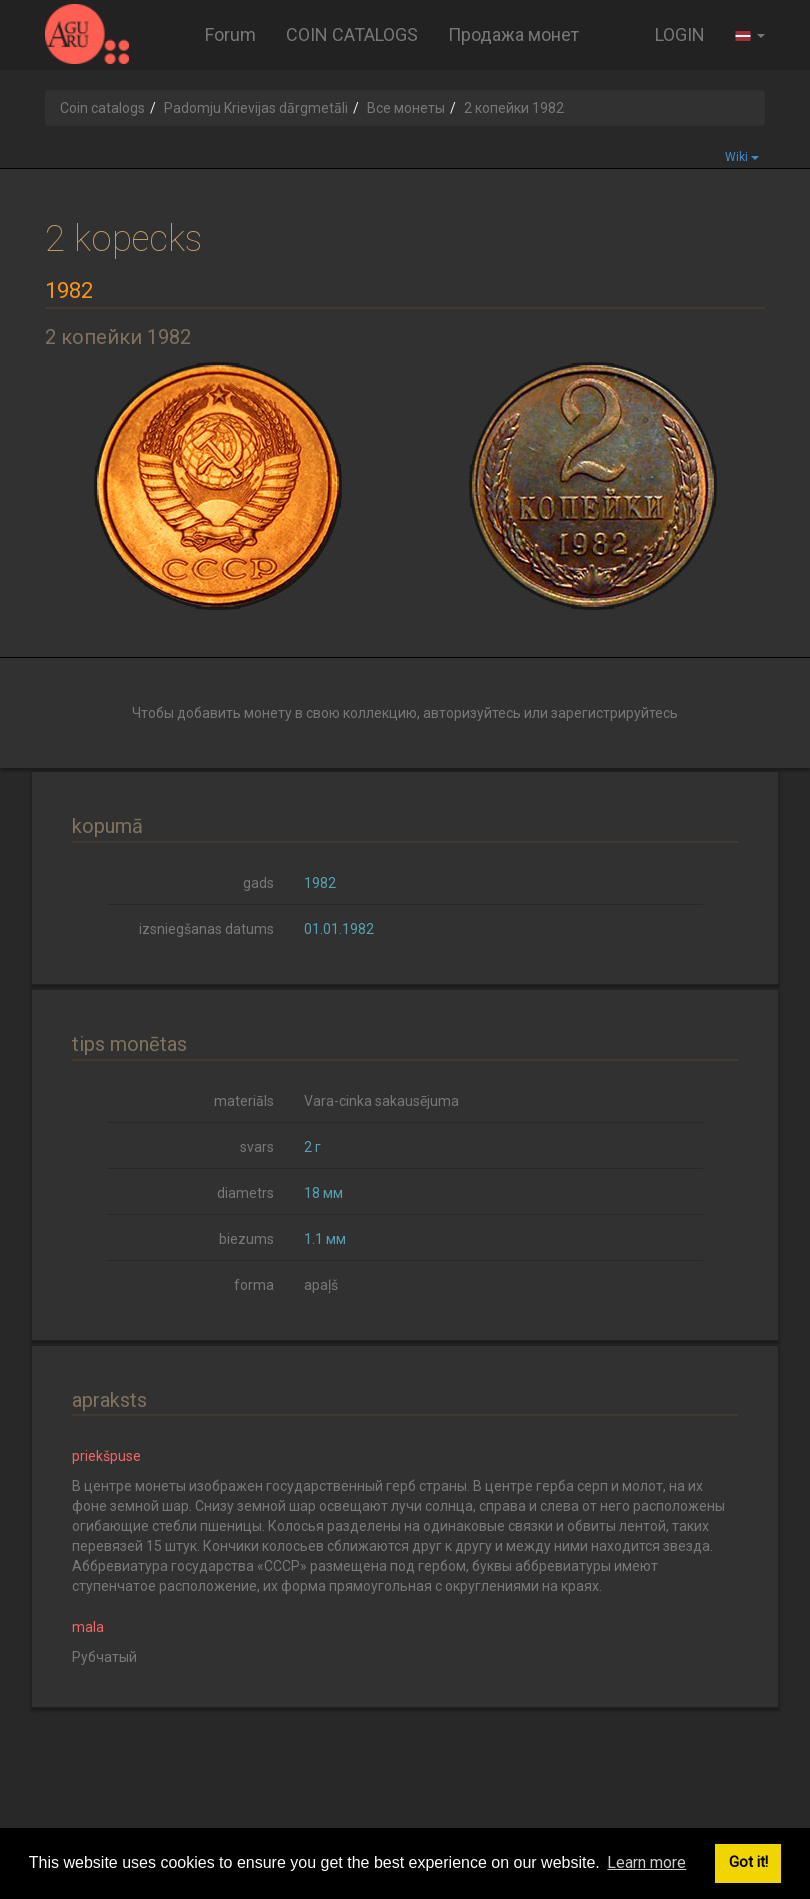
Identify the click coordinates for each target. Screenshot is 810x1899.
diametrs (245, 1193)
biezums (246, 1239)
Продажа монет (513, 34)
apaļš (321, 1285)
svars (257, 1147)
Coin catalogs (102, 108)
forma (254, 1285)
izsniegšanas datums (206, 929)
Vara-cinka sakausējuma (381, 1101)
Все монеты (406, 108)
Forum (230, 34)
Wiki (742, 157)
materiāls (244, 1101)
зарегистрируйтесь (614, 713)
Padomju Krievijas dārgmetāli (256, 108)
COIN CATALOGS (352, 34)
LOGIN (680, 34)
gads (258, 883)
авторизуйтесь (472, 713)
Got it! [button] (748, 1862)
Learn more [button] (646, 1862)
